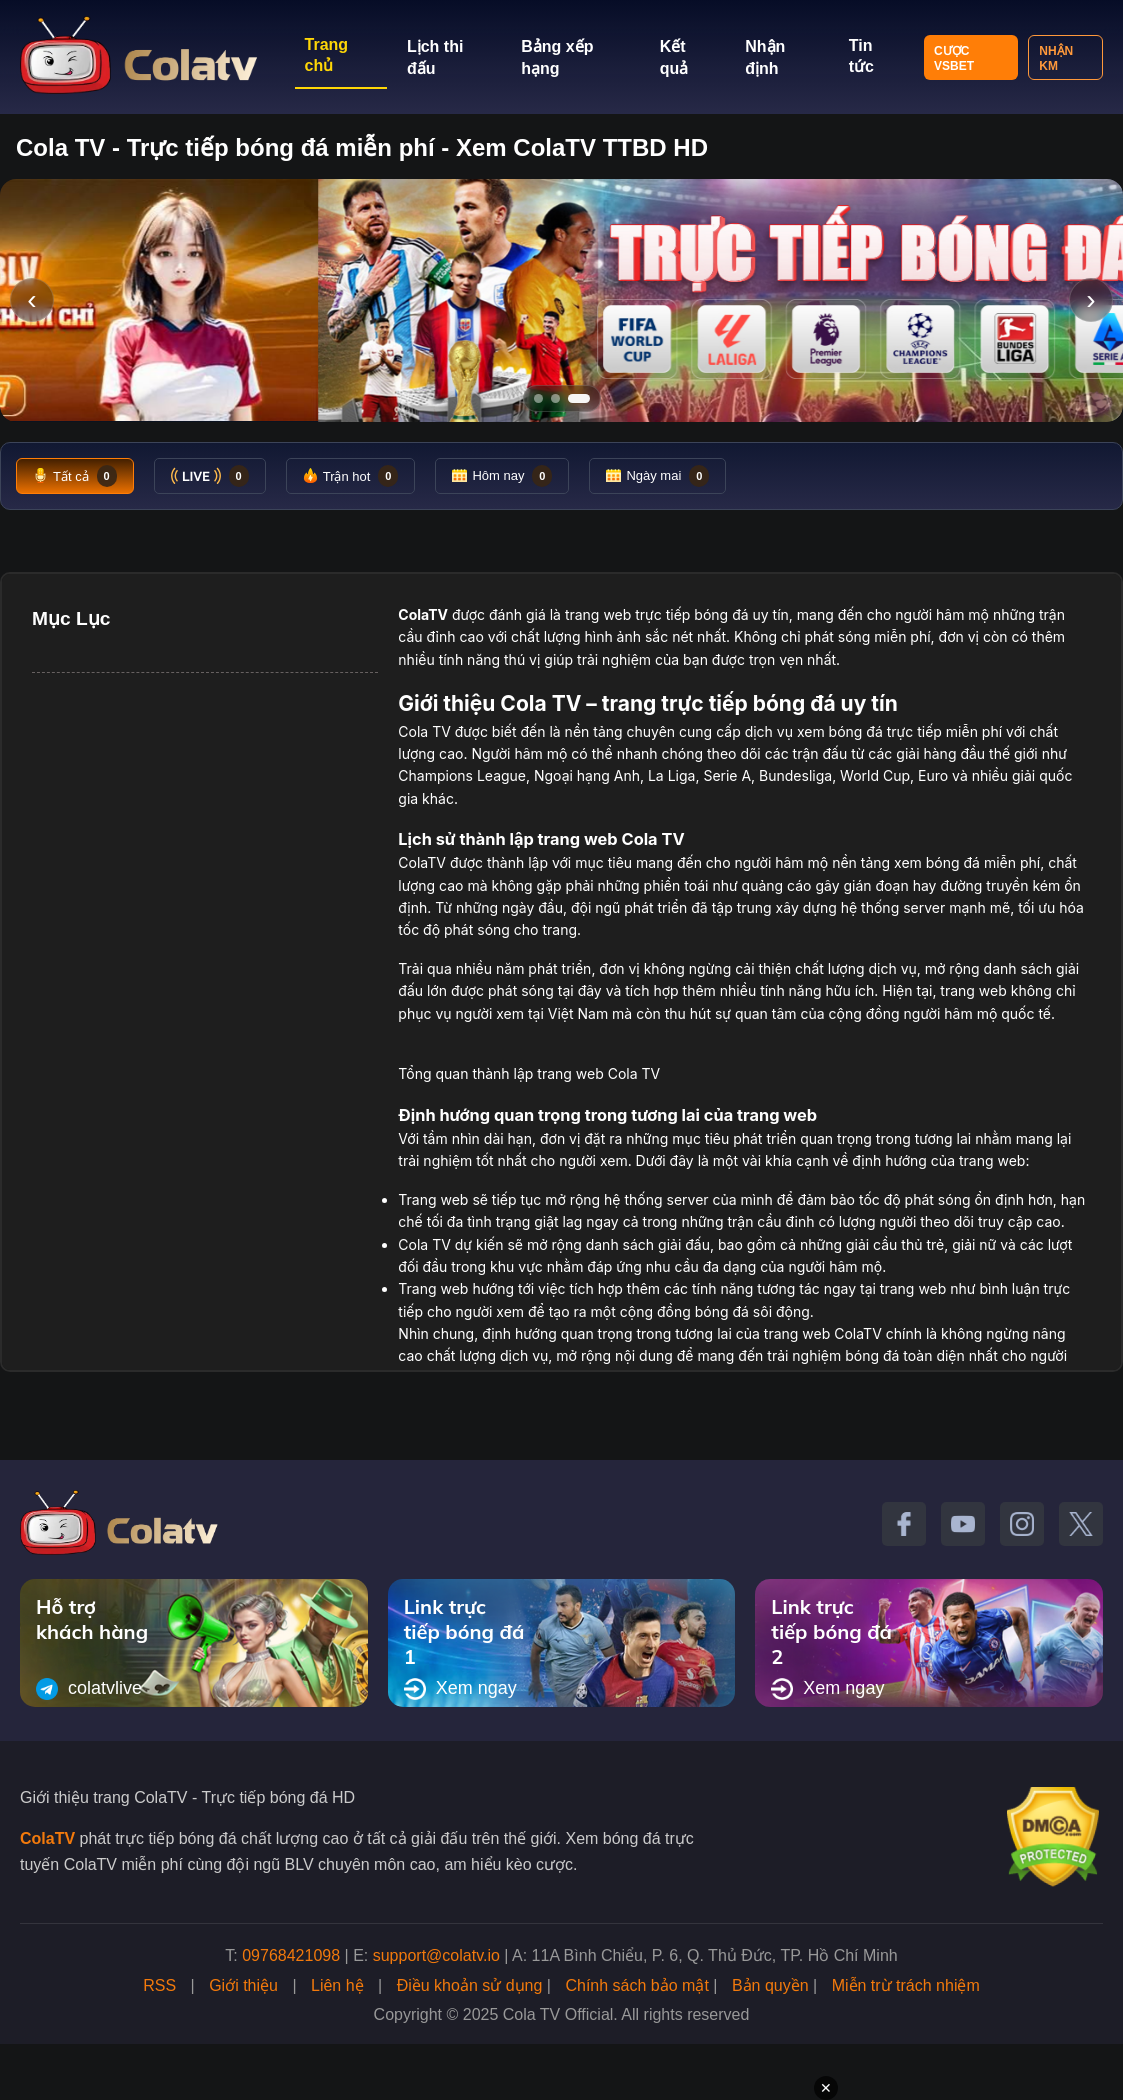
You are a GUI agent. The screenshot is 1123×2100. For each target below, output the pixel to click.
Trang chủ (327, 55)
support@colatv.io (436, 1955)
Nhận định (765, 57)
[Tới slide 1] (538, 398)
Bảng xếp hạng (557, 57)
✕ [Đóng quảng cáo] (826, 2088)
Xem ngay (460, 1689)
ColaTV (47, 1838)
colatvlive (89, 1689)
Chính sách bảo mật (636, 1985)
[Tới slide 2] (555, 398)
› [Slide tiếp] (1090, 299)
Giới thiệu (243, 1985)
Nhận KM (1056, 58)
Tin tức (861, 56)
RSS (159, 1985)
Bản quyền (770, 1985)
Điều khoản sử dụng (470, 1985)
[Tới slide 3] (579, 398)
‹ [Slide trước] (31, 299)
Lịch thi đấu (435, 57)
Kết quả (674, 57)
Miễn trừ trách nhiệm (906, 1985)
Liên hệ (337, 1985)
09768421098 (291, 1955)
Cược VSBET (954, 58)
